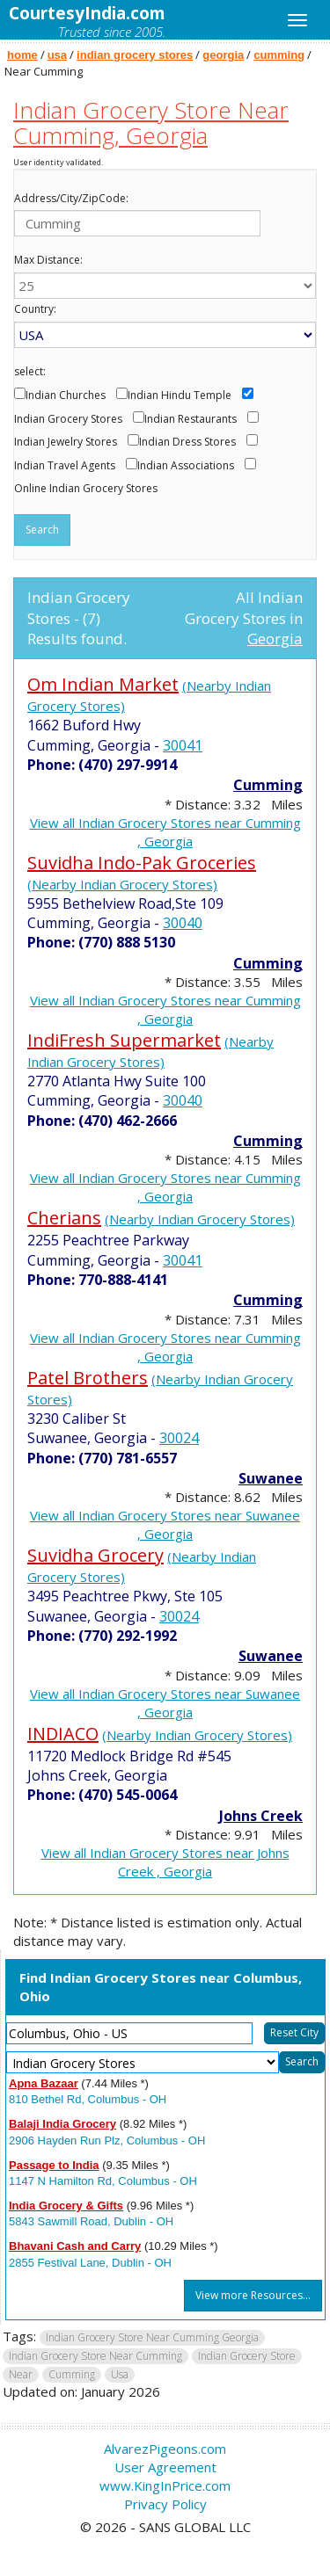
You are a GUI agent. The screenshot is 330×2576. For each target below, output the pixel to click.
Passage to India (54, 2165)
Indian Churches (66, 395)
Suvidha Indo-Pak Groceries (141, 862)
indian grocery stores (135, 55)
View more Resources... (253, 2295)
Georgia (275, 638)
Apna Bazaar (43, 2083)
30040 (182, 922)
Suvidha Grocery (95, 1555)
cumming (278, 55)
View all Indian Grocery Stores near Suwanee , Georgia (165, 1524)
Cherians (64, 1218)
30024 (179, 1438)
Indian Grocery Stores (68, 419)
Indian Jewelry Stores (65, 442)
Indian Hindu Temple (179, 395)
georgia (223, 55)
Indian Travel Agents (64, 466)
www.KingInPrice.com (165, 2485)
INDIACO (63, 1733)
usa (57, 55)
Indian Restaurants (190, 419)
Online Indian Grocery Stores (86, 489)
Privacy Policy (165, 2504)
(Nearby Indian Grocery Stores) (122, 884)
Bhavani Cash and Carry (75, 2246)
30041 (182, 745)
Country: (35, 309)
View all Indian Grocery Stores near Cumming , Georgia (165, 832)
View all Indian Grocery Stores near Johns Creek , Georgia (165, 1862)
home (22, 55)
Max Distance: (48, 260)
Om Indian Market (103, 684)
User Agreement (165, 2467)
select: (30, 372)
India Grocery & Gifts (66, 2205)
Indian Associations (185, 466)
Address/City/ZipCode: (71, 199)
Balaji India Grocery (62, 2123)
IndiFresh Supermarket (124, 1040)
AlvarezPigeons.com (165, 2448)
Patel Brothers (87, 1378)
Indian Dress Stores (187, 442)
